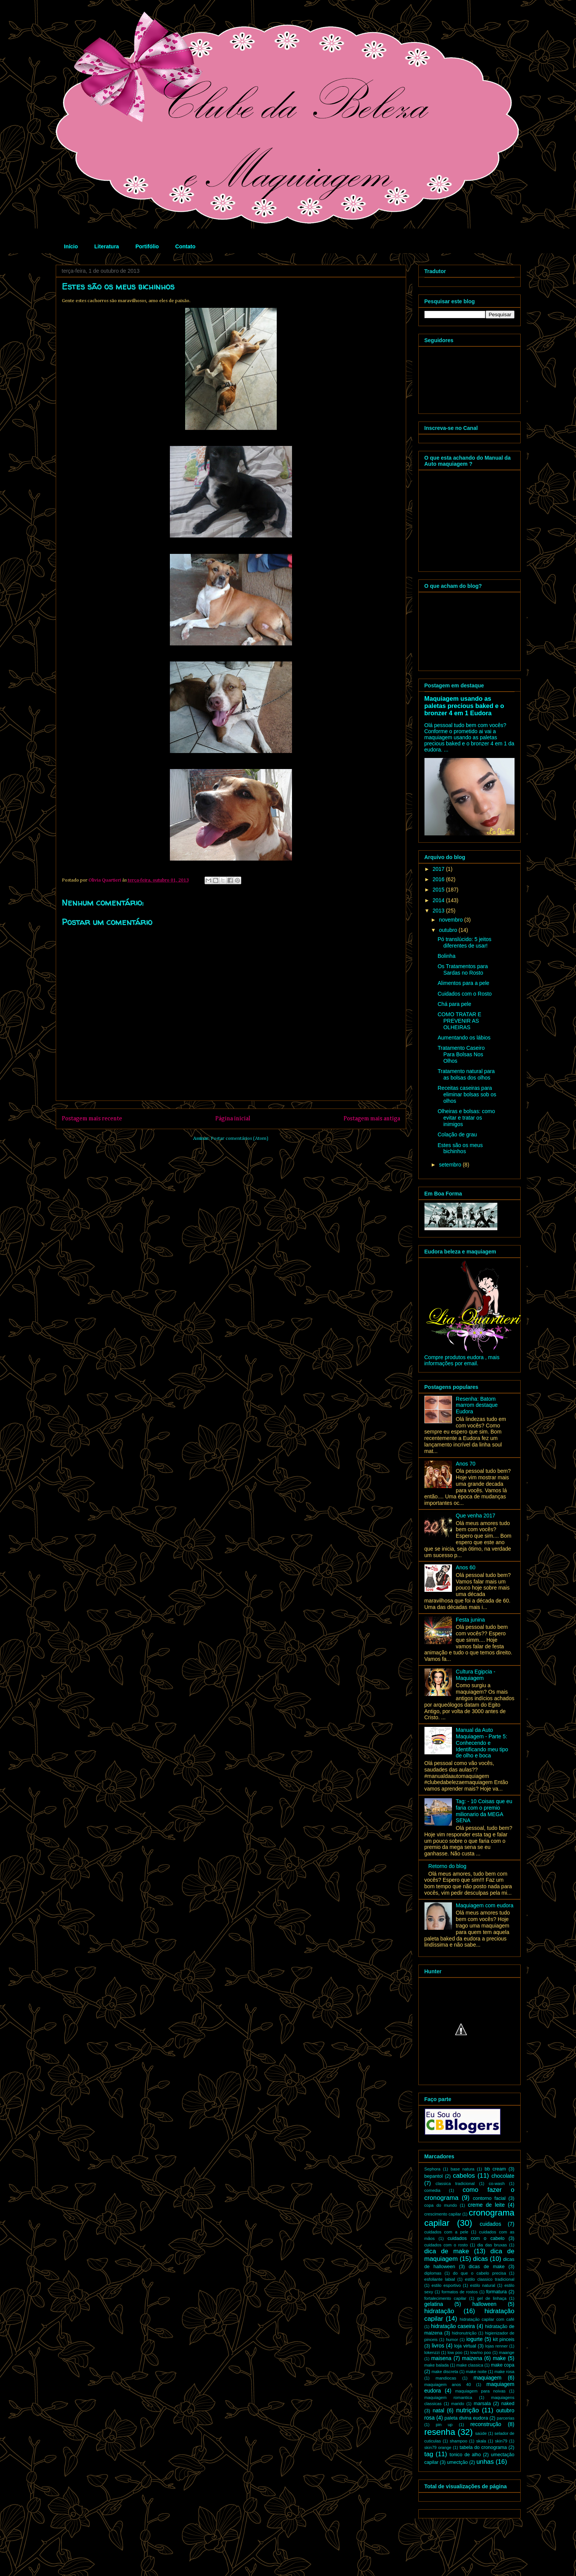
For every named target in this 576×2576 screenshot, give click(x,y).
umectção (457, 2462)
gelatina (433, 2304)
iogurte (474, 2339)
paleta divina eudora (466, 2418)
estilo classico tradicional (489, 2279)
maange (506, 2352)
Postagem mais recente (92, 1118)
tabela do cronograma (483, 2447)
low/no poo (480, 2352)
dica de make (446, 2251)
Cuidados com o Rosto (464, 994)
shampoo (458, 2441)
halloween (484, 2304)
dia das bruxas (492, 2245)
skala (481, 2441)
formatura (496, 2291)
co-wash (497, 2183)
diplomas (433, 2273)
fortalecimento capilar (445, 2298)
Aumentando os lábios (463, 1038)
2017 (439, 869)
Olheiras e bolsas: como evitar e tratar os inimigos (466, 1117)
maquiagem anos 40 (447, 2384)
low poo (455, 2352)
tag (428, 2454)
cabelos (464, 2175)
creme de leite (486, 2205)
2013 (439, 910)
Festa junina (470, 1620)
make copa (503, 2365)
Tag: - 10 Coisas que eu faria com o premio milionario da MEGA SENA (484, 1810)
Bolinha (446, 956)
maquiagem (488, 2378)
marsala (482, 2403)
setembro (451, 1165)
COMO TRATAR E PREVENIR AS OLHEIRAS (459, 1020)
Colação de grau (457, 1134)
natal (438, 2410)
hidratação (439, 2311)
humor (452, 2339)
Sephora (432, 2169)
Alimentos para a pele (463, 983)
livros (438, 2346)
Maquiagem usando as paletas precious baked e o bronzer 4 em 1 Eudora (464, 705)
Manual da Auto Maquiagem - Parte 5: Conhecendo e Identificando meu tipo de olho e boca (482, 1743)
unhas (485, 2461)
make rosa (504, 2371)
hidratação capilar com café (487, 2319)
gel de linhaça (492, 2298)
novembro (451, 920)
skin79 (501, 2441)
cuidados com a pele (446, 2232)
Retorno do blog (447, 1866)
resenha (439, 2432)
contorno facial (489, 2198)
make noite (476, 2371)
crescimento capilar (442, 2214)
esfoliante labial (439, 2279)
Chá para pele (454, 1004)
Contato (185, 246)
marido (457, 2403)
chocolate (503, 2176)
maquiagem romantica (448, 2397)
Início (71, 246)
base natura (462, 2169)
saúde (481, 2433)
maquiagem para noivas (480, 2391)
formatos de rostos (460, 2292)
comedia (432, 2190)
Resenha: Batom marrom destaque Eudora (477, 1405)
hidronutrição (464, 2333)
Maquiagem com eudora (484, 1905)
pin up (444, 2424)
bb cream (495, 2169)
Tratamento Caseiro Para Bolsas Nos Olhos (460, 1054)
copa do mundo (440, 2205)
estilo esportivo (446, 2285)
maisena (441, 2358)
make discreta (445, 2371)
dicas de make (487, 2266)
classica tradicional (455, 2183)
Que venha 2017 (475, 1515)
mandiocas (446, 2378)
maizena (472, 2358)
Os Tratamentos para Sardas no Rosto (462, 969)
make (499, 2358)
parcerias (506, 2418)
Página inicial (232, 1118)
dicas (480, 2258)
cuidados (490, 2224)
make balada (436, 2365)
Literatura (106, 246)
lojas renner (496, 2346)
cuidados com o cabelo (475, 2238)
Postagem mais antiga (372, 1118)
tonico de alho (465, 2454)
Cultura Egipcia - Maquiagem (475, 1675)
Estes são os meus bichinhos (459, 1148)
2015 (439, 890)
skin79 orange (438, 2447)
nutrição (467, 2410)
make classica (470, 2365)
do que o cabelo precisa (479, 2273)
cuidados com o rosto (446, 2245)
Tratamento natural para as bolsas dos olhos (466, 1074)
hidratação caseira (453, 2326)
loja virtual (465, 2346)
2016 (439, 879)
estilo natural (482, 2285)
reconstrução (485, 2424)
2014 (439, 900)
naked (507, 2403)
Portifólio (147, 246)
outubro (448, 930)
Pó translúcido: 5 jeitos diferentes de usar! (464, 942)
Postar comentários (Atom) (239, 1138)
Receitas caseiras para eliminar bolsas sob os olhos (466, 1094)
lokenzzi (432, 2352)
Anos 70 (465, 1464)
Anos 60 (465, 1567)
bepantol (433, 2176)
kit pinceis (503, 2339)
